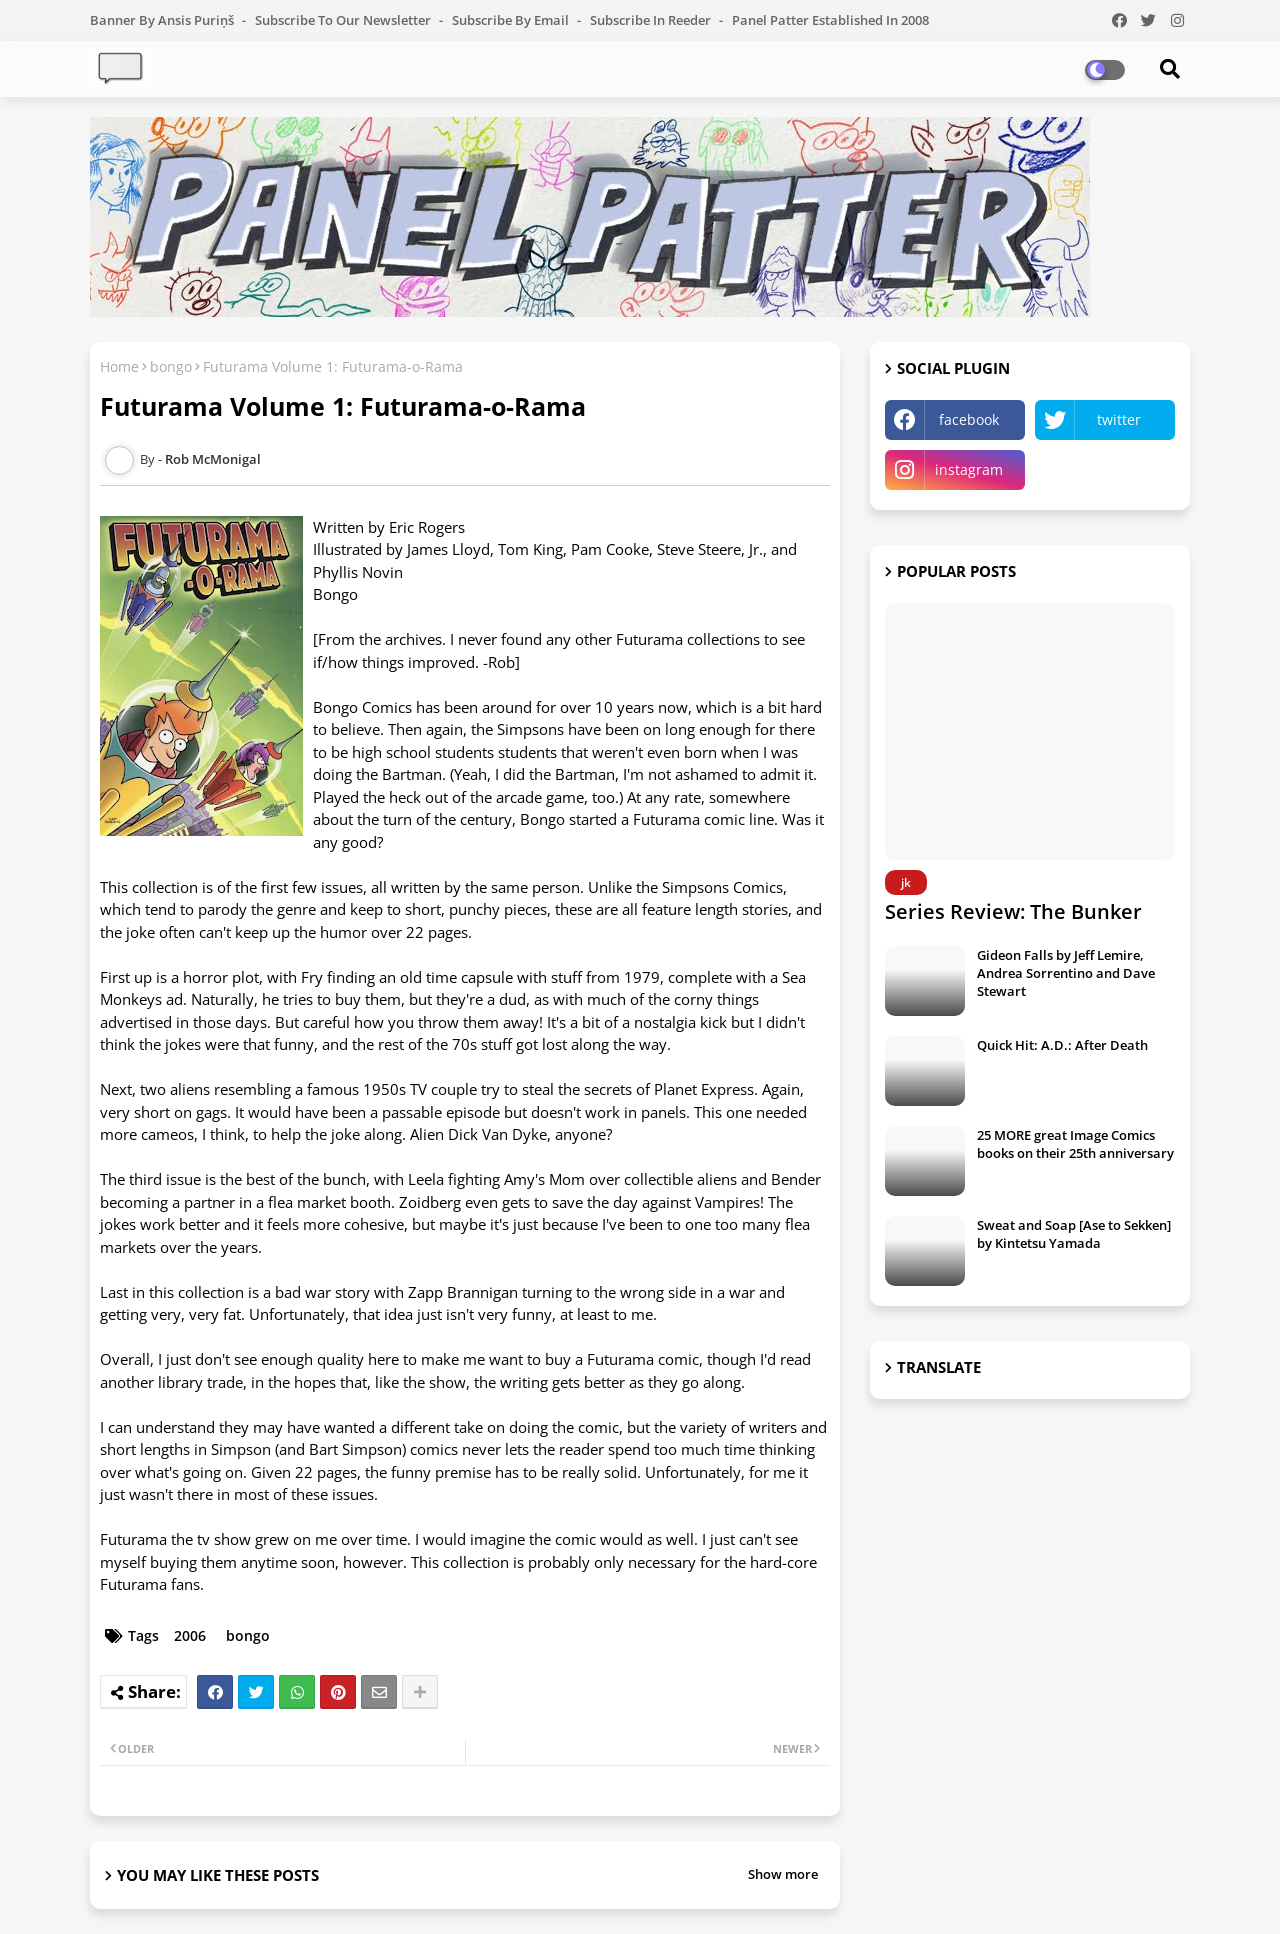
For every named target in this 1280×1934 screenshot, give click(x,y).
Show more (783, 1874)
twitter (1119, 419)
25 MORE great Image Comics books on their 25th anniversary (1075, 1144)
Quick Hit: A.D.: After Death (1062, 1045)
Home (119, 366)
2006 (190, 1635)
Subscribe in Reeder (652, 20)
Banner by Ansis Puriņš (163, 20)
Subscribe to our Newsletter (344, 20)
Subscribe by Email (512, 20)
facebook (969, 419)
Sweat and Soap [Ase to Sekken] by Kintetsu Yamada (1074, 1234)
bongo (171, 366)
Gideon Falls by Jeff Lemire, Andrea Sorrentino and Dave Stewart (1066, 973)
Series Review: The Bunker (1013, 911)
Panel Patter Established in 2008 (830, 20)
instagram (969, 469)
